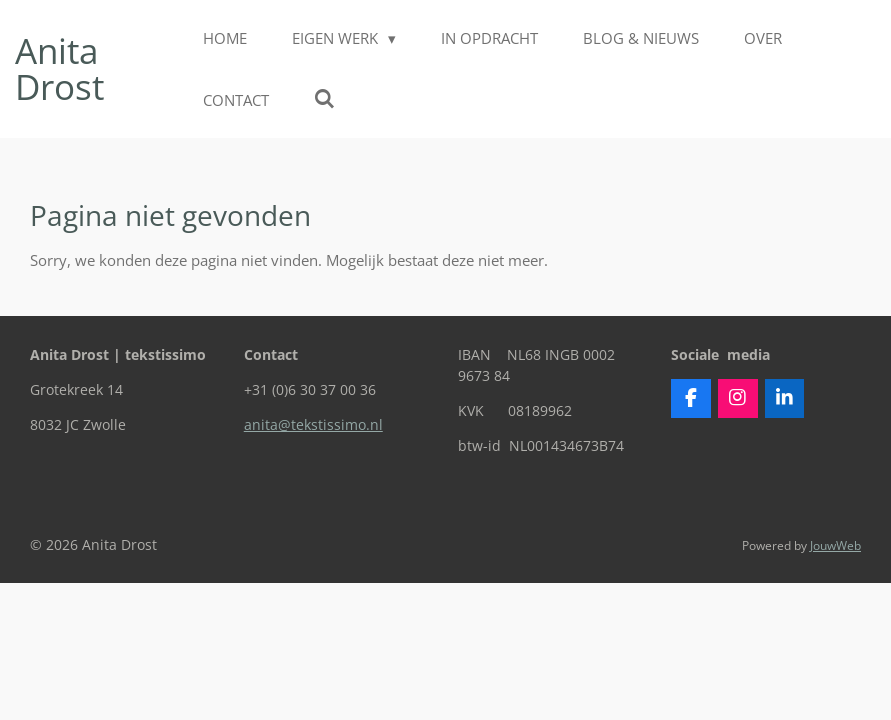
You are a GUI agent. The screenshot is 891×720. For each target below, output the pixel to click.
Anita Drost (59, 69)
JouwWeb (835, 545)
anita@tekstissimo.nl (313, 424)
